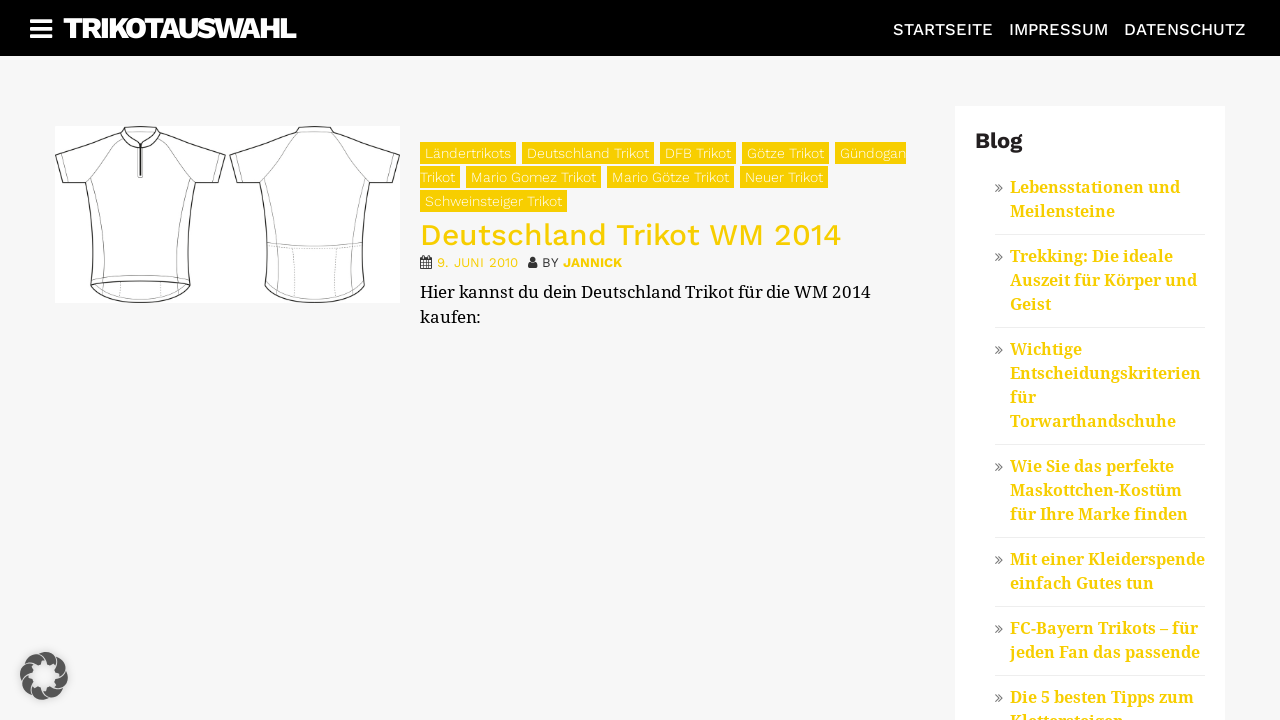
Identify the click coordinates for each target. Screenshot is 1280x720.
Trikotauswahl (179, 27)
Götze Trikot (785, 153)
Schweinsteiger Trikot (493, 201)
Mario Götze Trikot (670, 177)
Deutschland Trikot (588, 153)
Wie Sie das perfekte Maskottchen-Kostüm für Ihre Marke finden (1099, 490)
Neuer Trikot (784, 177)
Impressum (1058, 29)
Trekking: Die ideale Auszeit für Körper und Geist (1103, 280)
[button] (44, 676)
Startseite (943, 29)
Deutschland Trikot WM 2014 (631, 234)
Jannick (592, 262)
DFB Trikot (698, 153)
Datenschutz (1184, 29)
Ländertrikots (468, 153)
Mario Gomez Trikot (533, 177)
